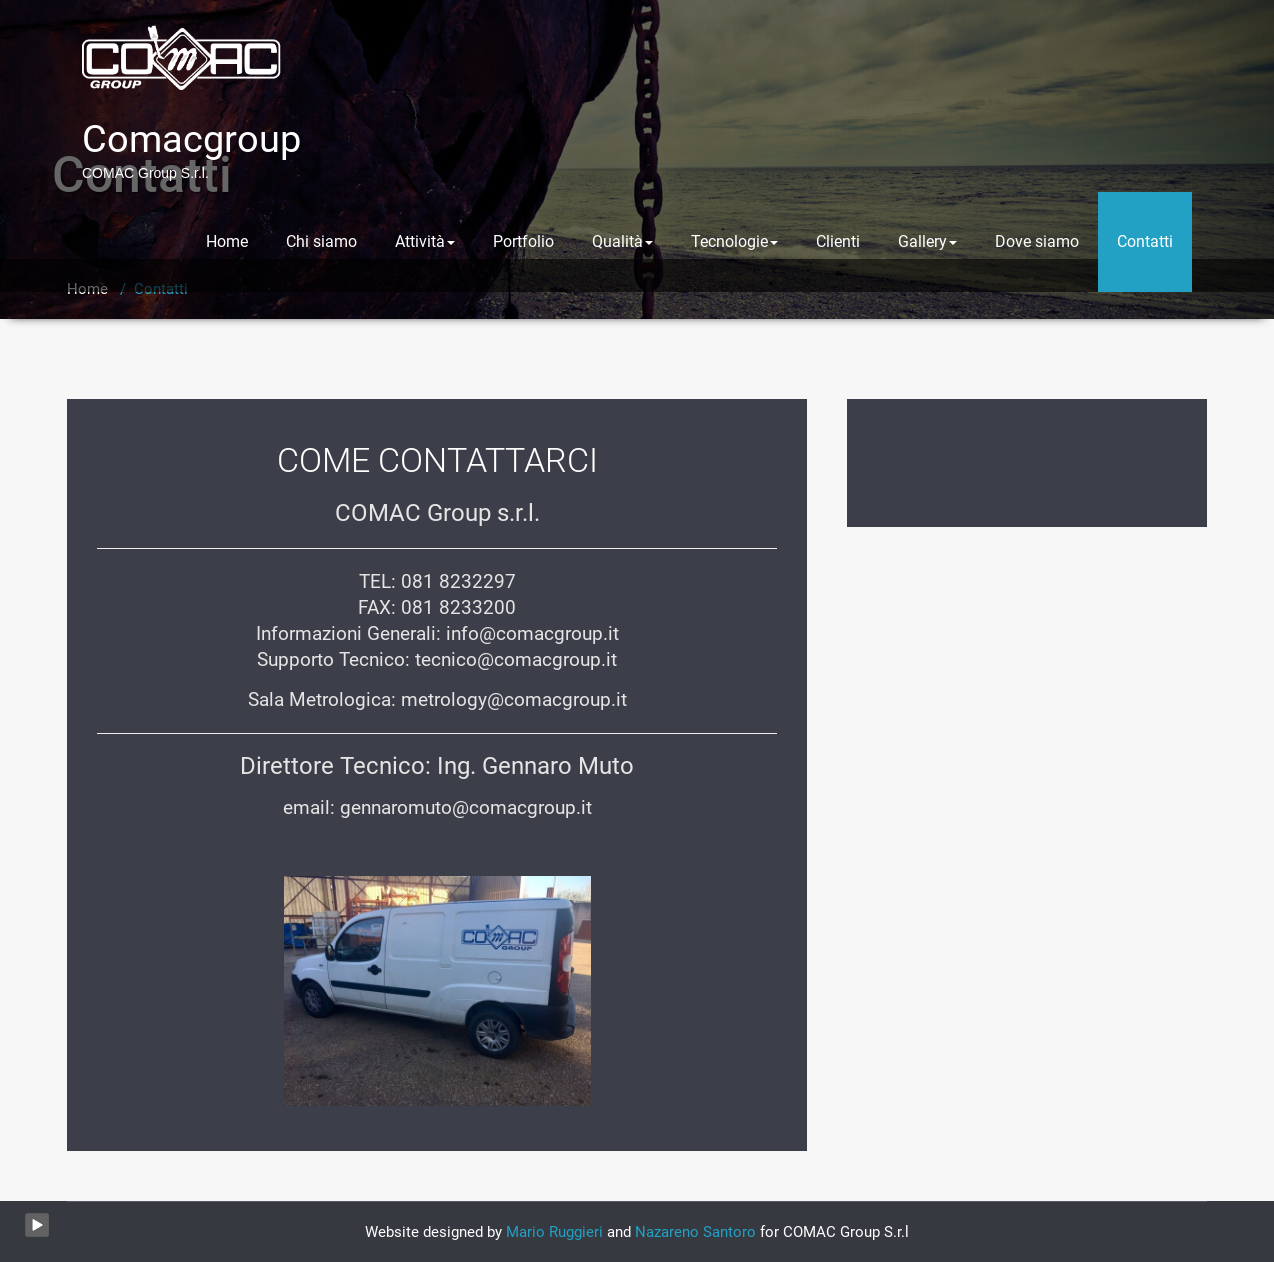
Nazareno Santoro (695, 1232)
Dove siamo (1037, 241)
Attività (425, 241)
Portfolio (523, 241)
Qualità (622, 241)
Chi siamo (321, 241)
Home (227, 241)
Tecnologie (734, 241)
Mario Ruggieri (554, 1232)
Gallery (927, 241)
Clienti (838, 241)
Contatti (1145, 241)
